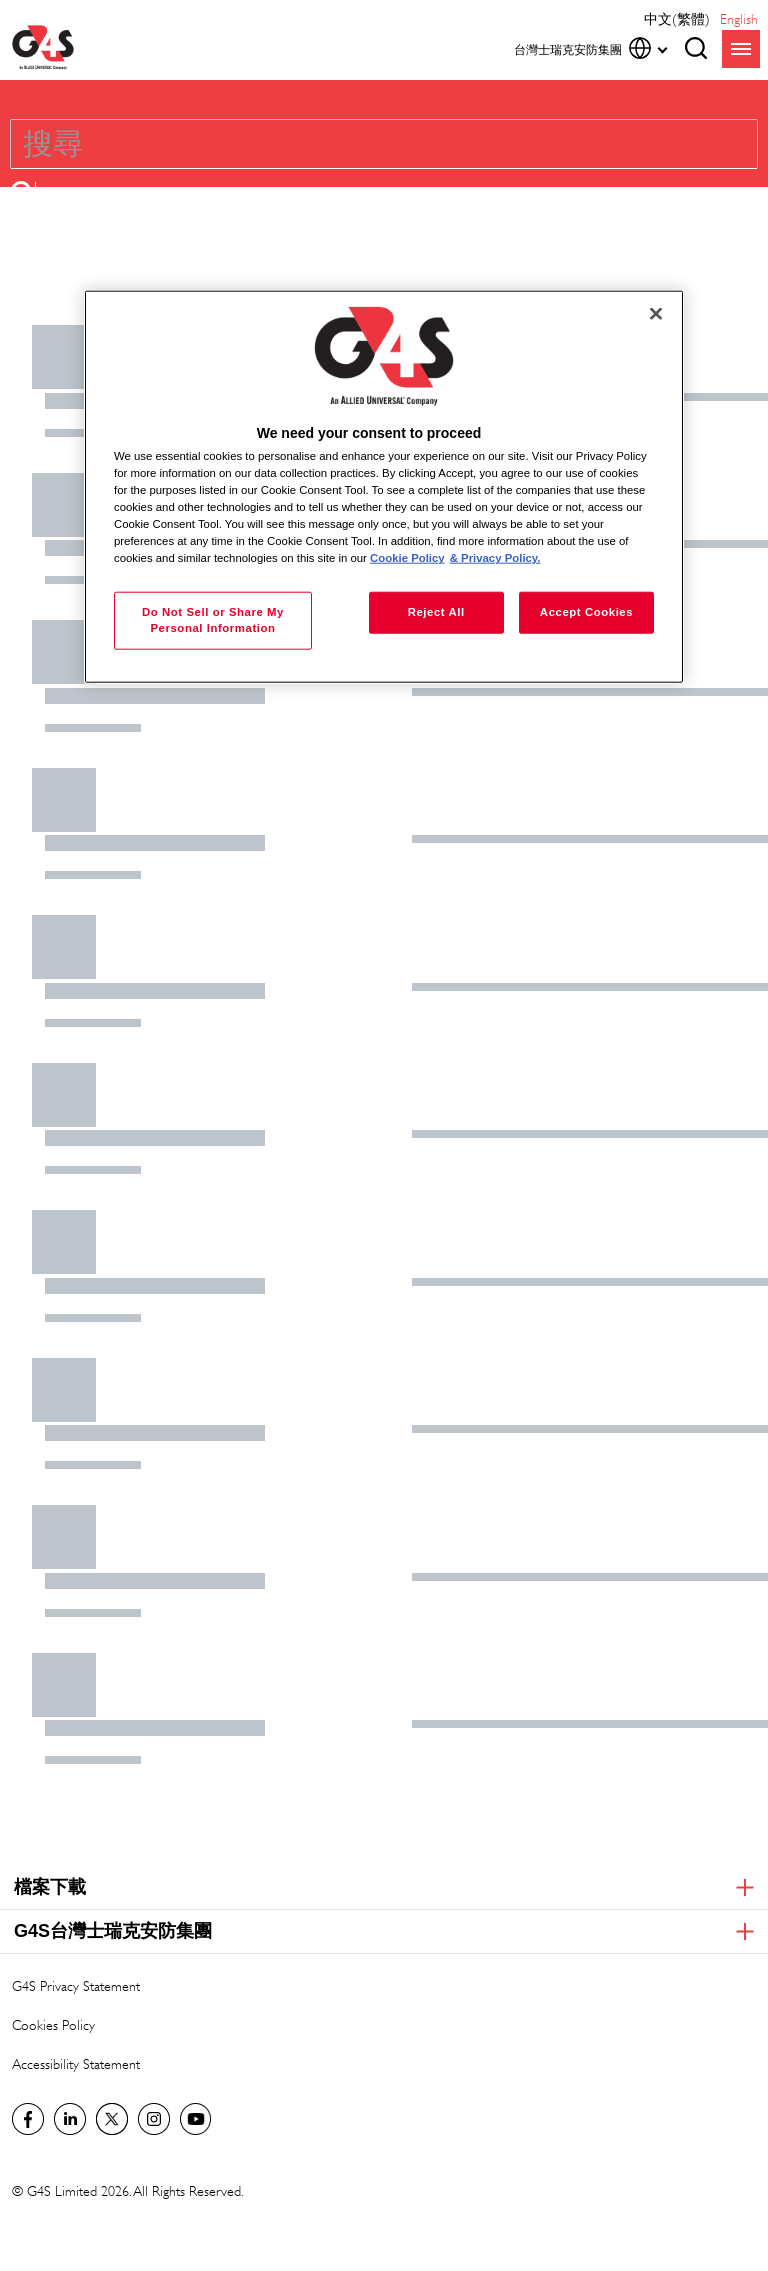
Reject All (436, 612)
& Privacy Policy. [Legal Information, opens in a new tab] (495, 558)
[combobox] (328, 144)
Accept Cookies (586, 612)
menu (741, 49)
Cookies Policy (53, 2024)
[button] (23, 191)
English (739, 18)
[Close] (656, 313)
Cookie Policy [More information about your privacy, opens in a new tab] (407, 558)
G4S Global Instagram (154, 2119)
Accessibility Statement (76, 2063)
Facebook (28, 2119)
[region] (384, 486)
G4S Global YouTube (196, 2119)
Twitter (112, 2119)
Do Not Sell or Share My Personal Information (213, 620)
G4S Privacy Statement (76, 1985)
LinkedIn (70, 2119)
